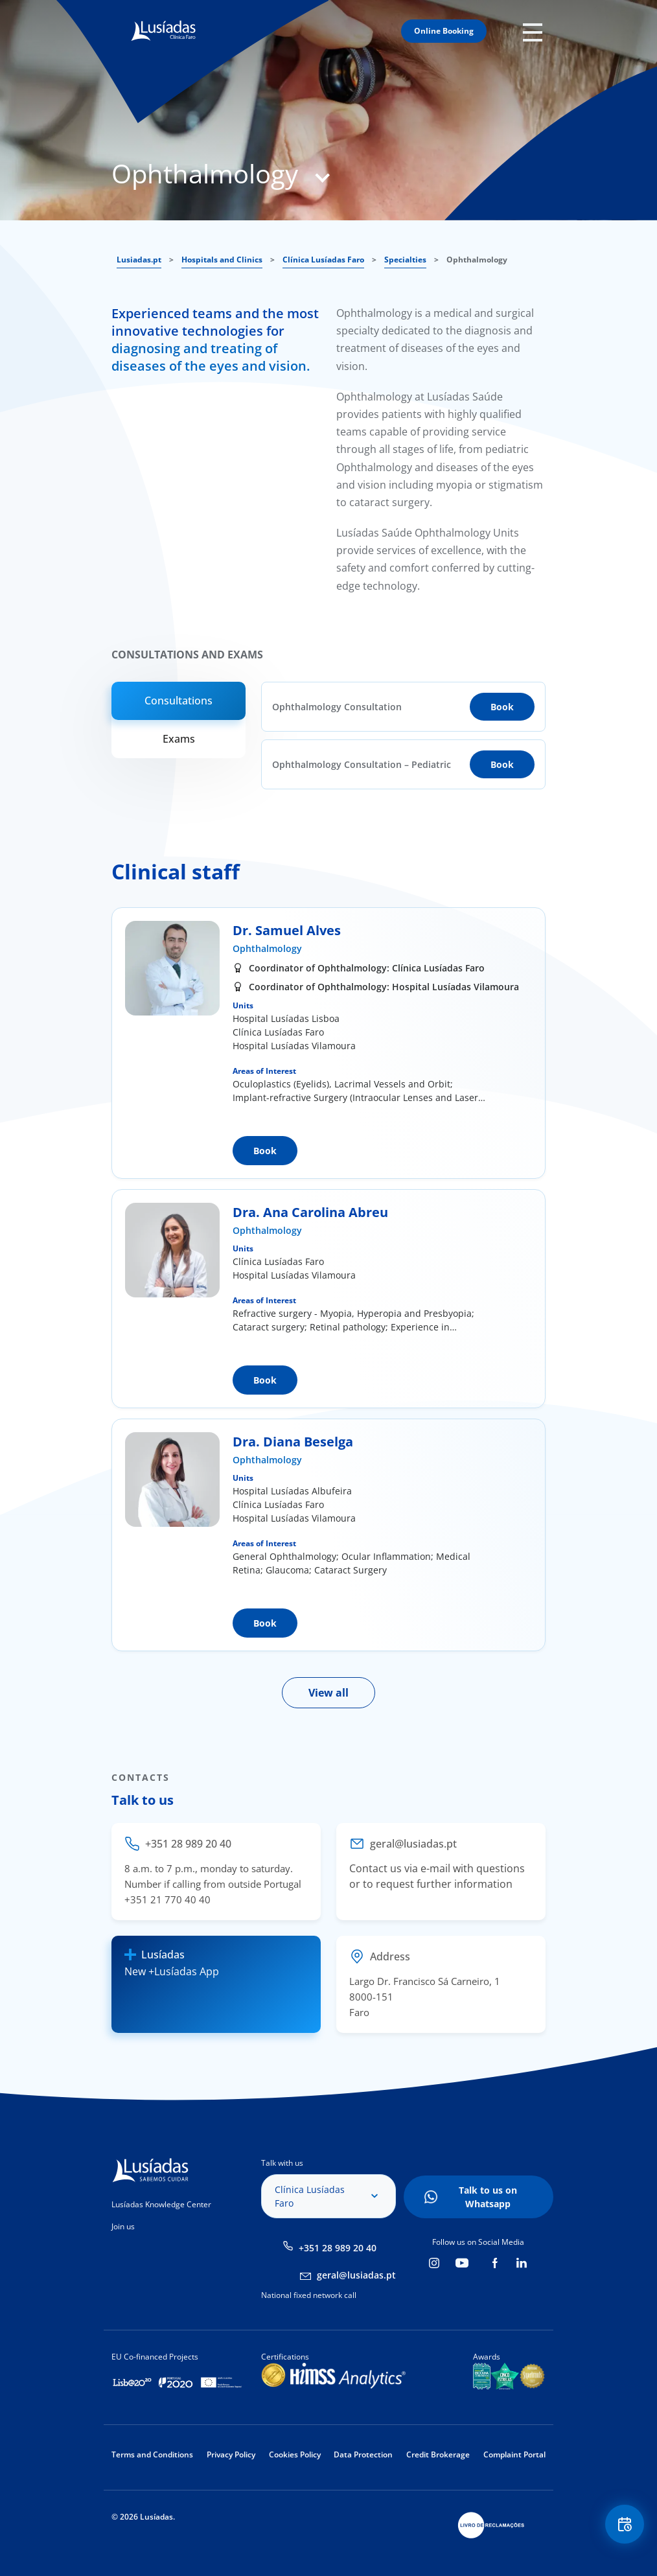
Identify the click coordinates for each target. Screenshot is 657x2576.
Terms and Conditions (152, 2454)
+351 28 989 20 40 (337, 2248)
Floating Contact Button (624, 2524)
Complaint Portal (514, 2454)
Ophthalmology (267, 948)
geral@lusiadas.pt (356, 2275)
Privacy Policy (231, 2454)
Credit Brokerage (438, 2454)
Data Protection (363, 2454)
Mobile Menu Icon (534, 31)
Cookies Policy (295, 2454)
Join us (123, 2226)
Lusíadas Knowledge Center (161, 2204)
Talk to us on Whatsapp (488, 2197)
